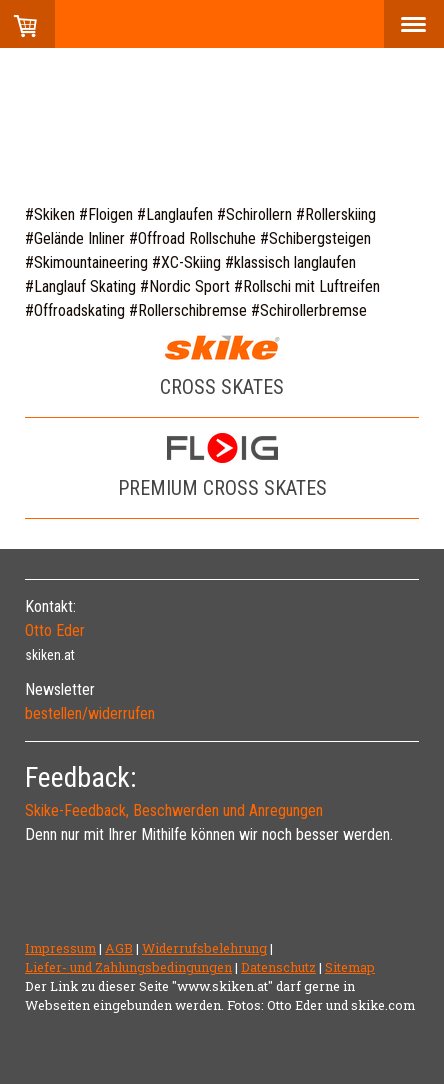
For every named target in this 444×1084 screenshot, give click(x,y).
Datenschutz (278, 967)
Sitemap (350, 967)
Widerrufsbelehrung (204, 948)
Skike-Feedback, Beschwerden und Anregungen (174, 810)
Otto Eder (55, 630)
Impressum (60, 948)
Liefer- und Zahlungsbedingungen (128, 967)
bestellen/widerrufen (90, 713)
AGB (119, 948)
